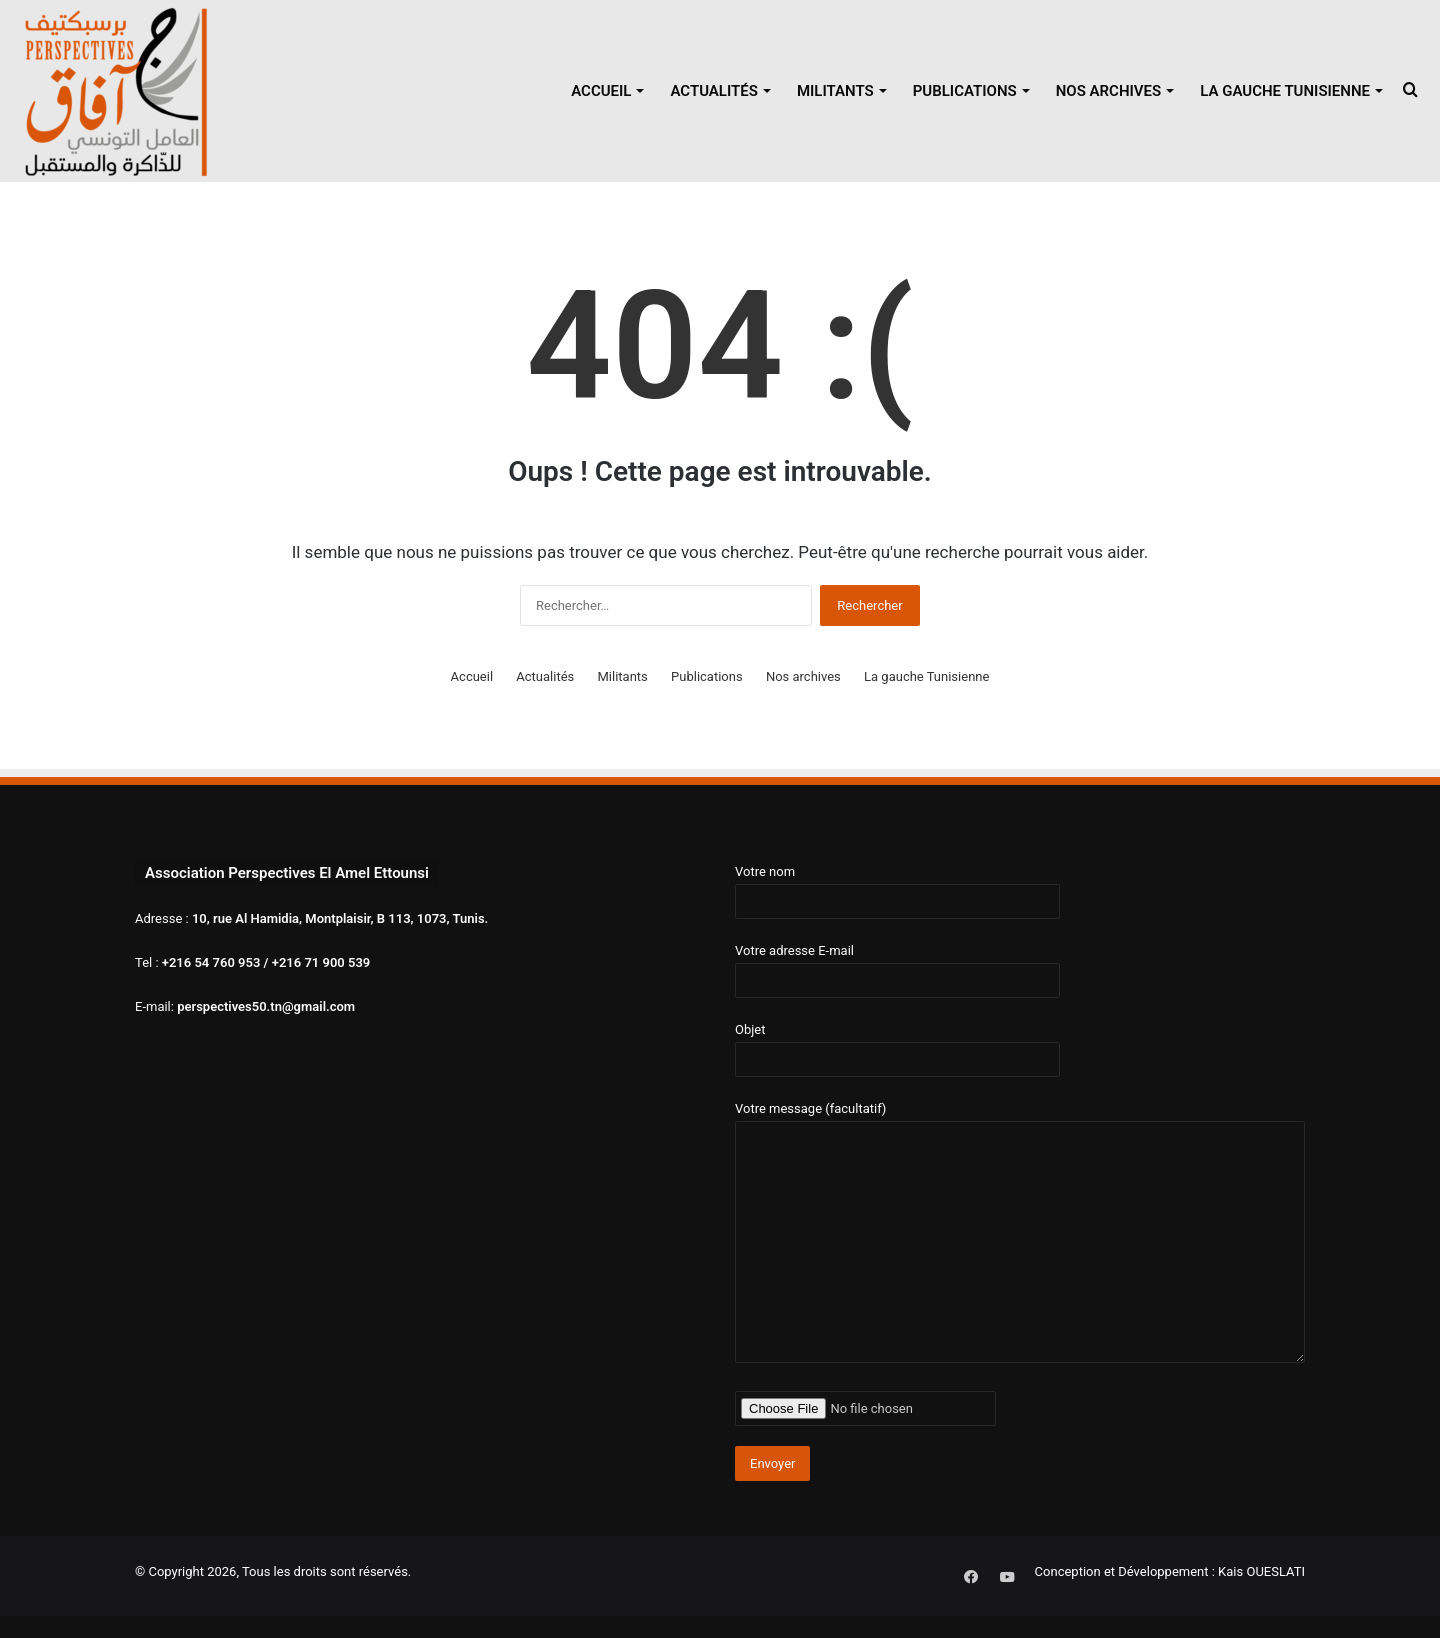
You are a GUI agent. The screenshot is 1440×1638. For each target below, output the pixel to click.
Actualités (713, 91)
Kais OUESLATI (1261, 1571)
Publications (965, 91)
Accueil (601, 91)
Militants (835, 91)
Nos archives (1108, 91)
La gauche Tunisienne (1285, 91)
